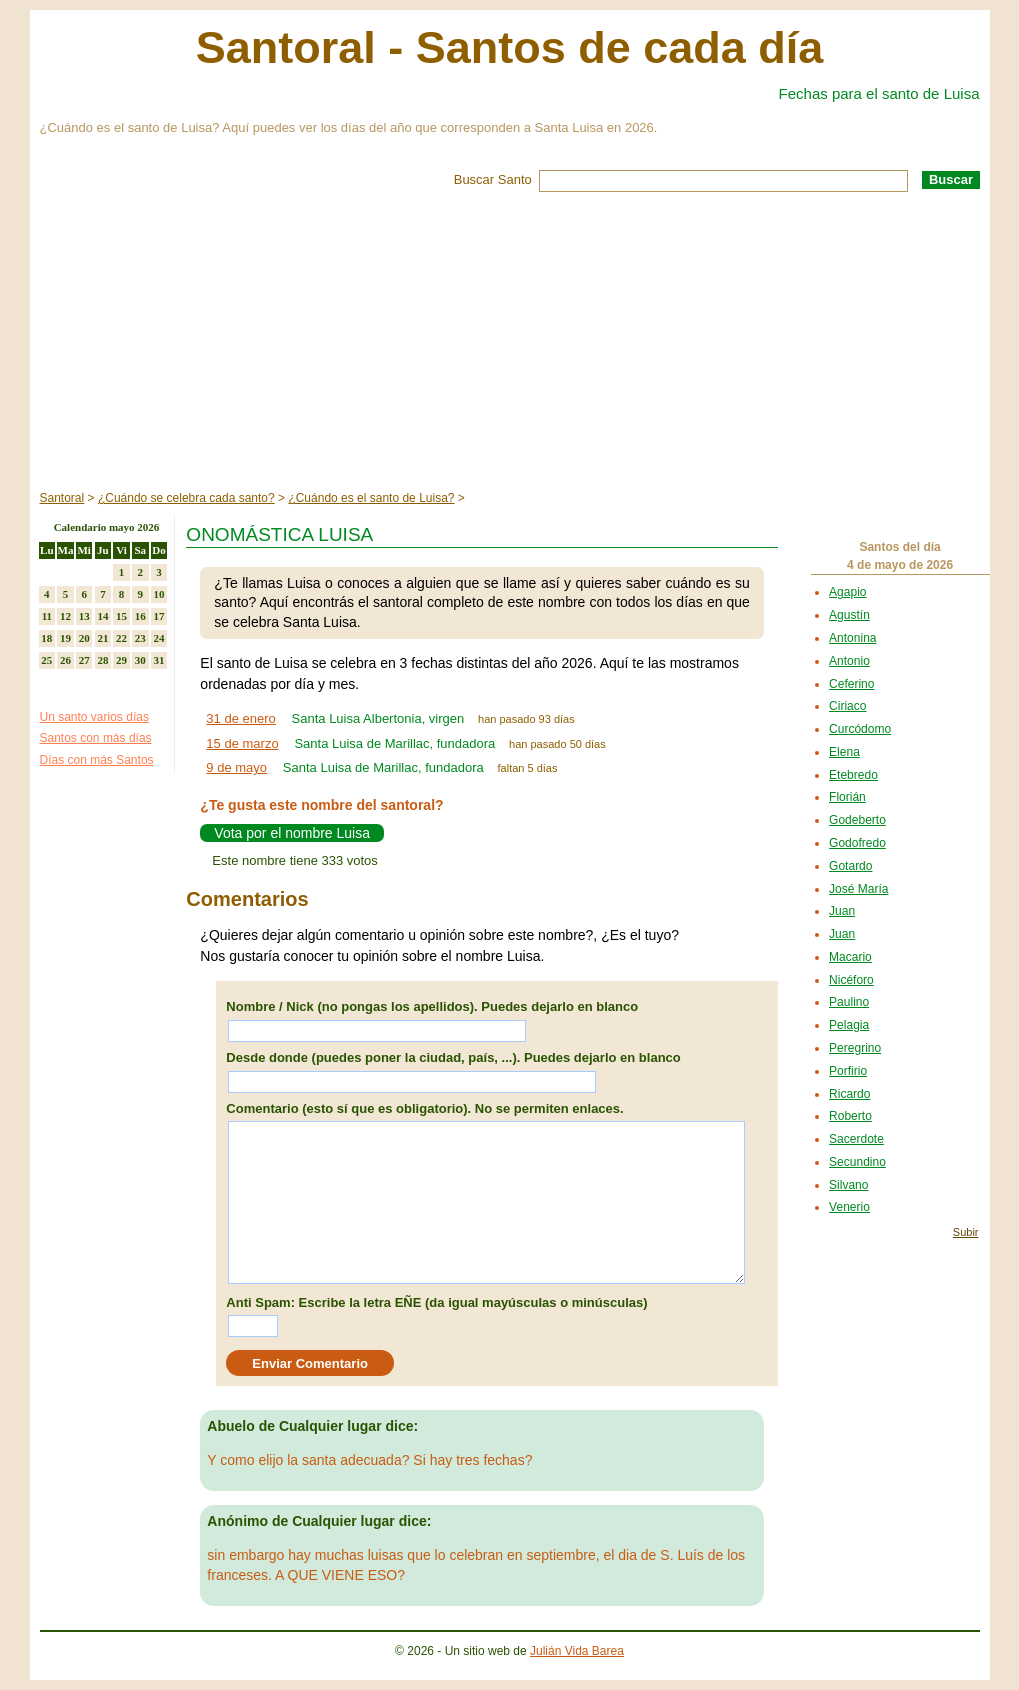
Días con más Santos (97, 760)
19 (65, 638)
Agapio (847, 592)
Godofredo (857, 843)
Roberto (850, 1116)
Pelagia (849, 1025)
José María (858, 889)
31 (158, 660)
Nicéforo (851, 980)
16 (140, 616)
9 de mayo (236, 767)
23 (140, 638)
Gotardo (850, 866)
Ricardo (849, 1094)
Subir (966, 1232)
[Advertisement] (510, 342)
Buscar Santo (493, 179)
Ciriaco (847, 706)
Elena (844, 752)
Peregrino (855, 1048)
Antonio (849, 661)
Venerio (849, 1207)
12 (65, 616)
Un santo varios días (94, 717)
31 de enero (240, 718)
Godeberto (857, 820)
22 (121, 638)
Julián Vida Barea (577, 1651)
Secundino (857, 1162)
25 (46, 660)
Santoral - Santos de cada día (510, 47)
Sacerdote (856, 1139)
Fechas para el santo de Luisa (879, 93)
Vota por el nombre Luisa (292, 833)
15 (121, 616)
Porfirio (848, 1071)
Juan (842, 911)
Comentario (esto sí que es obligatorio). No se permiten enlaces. (424, 1108)
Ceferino (851, 684)
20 (84, 638)
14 (102, 616)
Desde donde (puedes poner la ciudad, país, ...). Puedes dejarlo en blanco (453, 1057)
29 (121, 660)
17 (158, 616)
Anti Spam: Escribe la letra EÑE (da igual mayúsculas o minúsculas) (436, 1302)
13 (84, 616)
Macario (850, 957)
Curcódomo (860, 729)
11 (47, 616)
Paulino (849, 1002)
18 (46, 638)
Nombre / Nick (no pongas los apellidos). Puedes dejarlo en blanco (432, 1006)
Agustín (849, 615)
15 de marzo (242, 743)
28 (102, 660)
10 (158, 594)
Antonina (852, 638)
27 (84, 660)
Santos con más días (96, 738)
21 (102, 638)
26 (65, 660)
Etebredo (853, 775)
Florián (847, 797)
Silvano (848, 1185)
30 (140, 660)
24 (158, 638)
